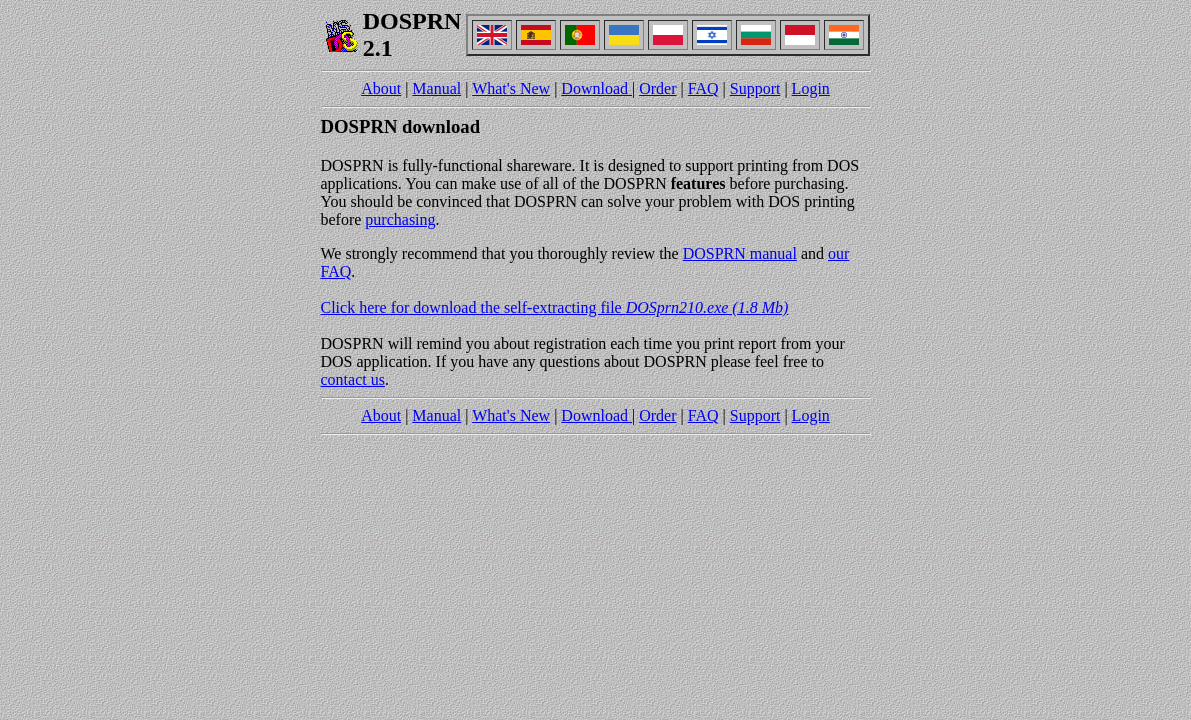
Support (755, 88)
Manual (436, 88)
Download (596, 88)
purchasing (400, 219)
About (381, 88)
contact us (353, 379)
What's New (511, 88)
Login (811, 88)
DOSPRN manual (740, 253)
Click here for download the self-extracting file (555, 307)
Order (657, 88)
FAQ (703, 88)
